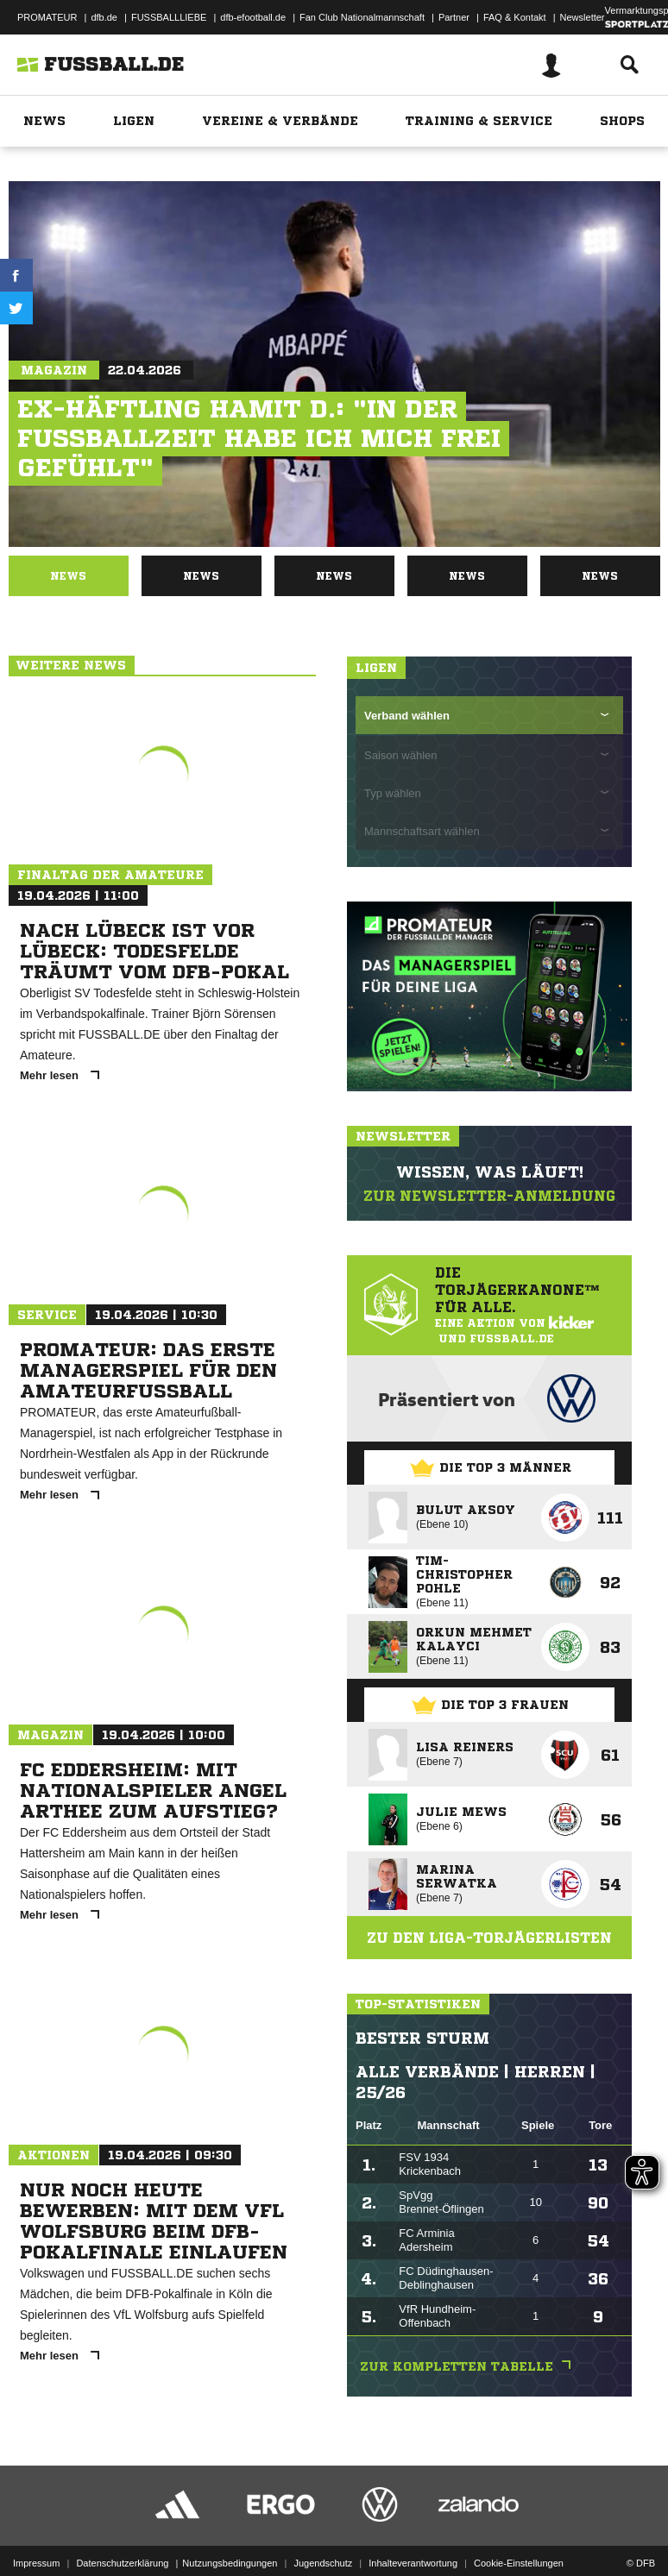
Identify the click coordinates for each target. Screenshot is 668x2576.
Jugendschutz (322, 2563)
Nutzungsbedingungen (229, 2563)
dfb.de (104, 17)
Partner (453, 17)
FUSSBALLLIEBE (168, 17)
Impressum (36, 2563)
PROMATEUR (47, 17)
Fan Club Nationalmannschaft (362, 17)
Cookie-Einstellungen (519, 2563)
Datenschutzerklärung (122, 2563)
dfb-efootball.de (253, 17)
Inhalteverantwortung (413, 2563)
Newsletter (582, 17)
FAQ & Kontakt (514, 17)
